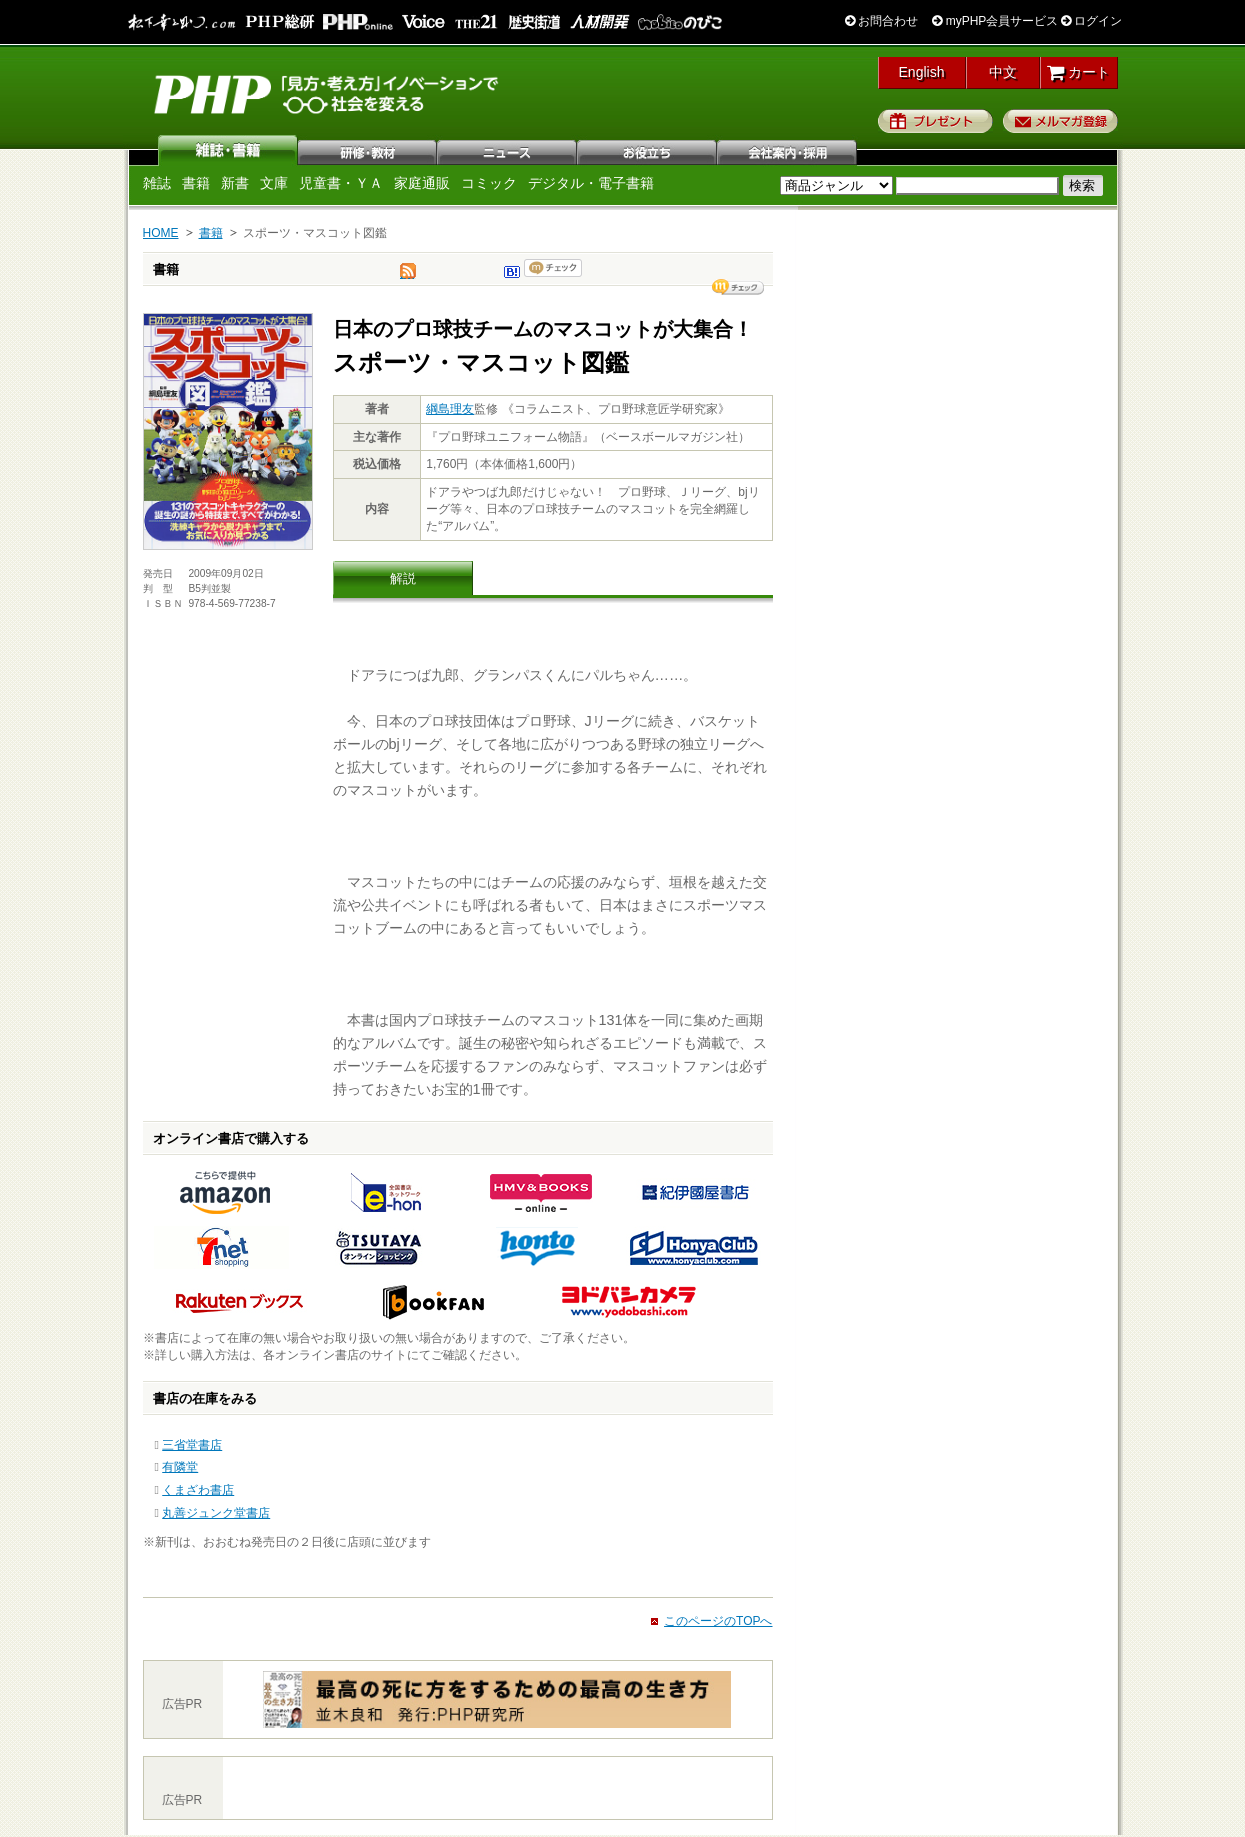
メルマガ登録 (1060, 121)
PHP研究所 (328, 93)
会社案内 (788, 150)
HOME (161, 233)
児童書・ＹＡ (341, 183)
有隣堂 (180, 1467)
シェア (738, 287)
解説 (403, 578)
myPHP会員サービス (995, 21)
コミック (489, 183)
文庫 (274, 183)
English (922, 72)
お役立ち (648, 150)
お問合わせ (881, 21)
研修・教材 (368, 150)
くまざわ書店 (198, 1490)
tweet (408, 276)
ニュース (508, 150)
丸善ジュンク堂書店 (216, 1513)
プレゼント (935, 121)
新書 (235, 183)
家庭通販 (422, 183)
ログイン (1091, 21)
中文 (1003, 72)
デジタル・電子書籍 (591, 183)
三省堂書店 (192, 1445)
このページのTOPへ (718, 1621)
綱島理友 (450, 409)
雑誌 (228, 150)
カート (1078, 72)
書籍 (196, 183)
